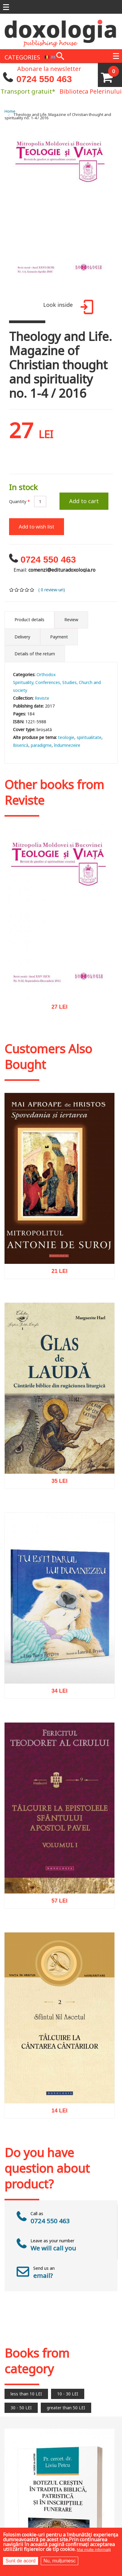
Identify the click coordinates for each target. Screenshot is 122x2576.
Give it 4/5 (27, 589)
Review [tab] (71, 619)
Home (10, 111)
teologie (66, 737)
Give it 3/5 (21, 589)
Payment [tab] (59, 637)
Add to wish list (36, 526)
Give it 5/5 (32, 589)
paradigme (41, 745)
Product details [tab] (29, 619)
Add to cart (84, 501)
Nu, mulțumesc (59, 2560)
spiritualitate (89, 737)
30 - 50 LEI (21, 2408)
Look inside (67, 307)
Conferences (47, 682)
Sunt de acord (20, 2560)
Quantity (19, 501)
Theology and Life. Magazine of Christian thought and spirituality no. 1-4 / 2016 (58, 116)
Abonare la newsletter (49, 68)
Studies (69, 682)
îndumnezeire (67, 745)
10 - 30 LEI (67, 2394)
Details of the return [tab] (34, 654)
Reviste (42, 698)
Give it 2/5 (16, 589)
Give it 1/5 (11, 589)
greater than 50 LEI (66, 2408)
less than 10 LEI (26, 2394)
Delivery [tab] (22, 637)
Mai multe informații (94, 2549)
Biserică (20, 745)
